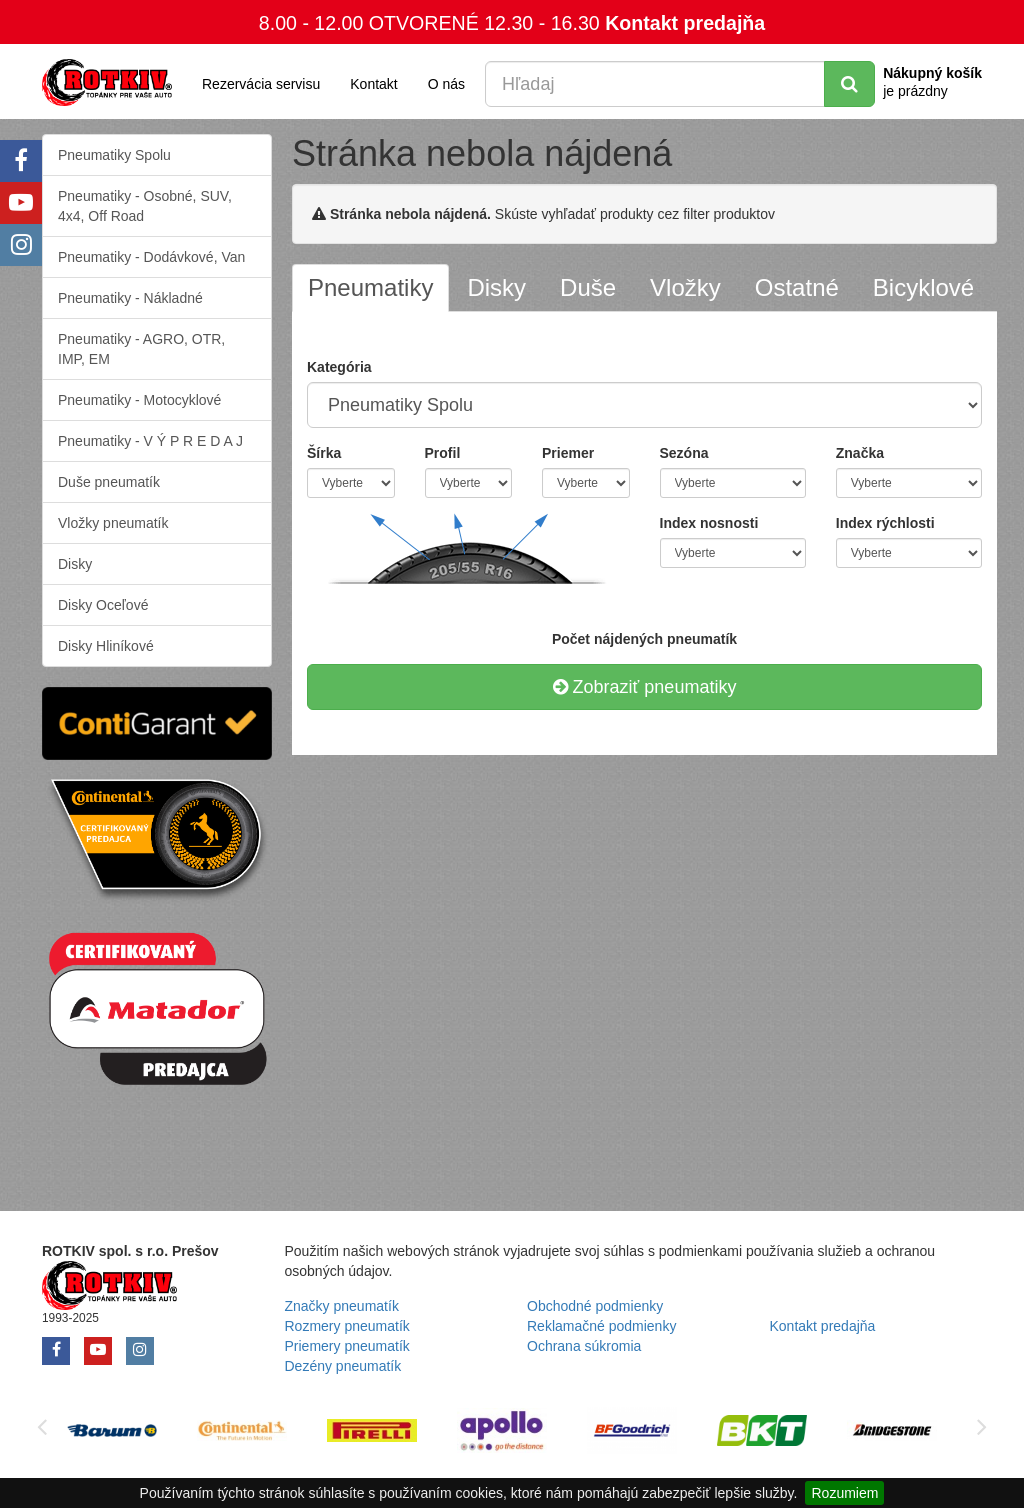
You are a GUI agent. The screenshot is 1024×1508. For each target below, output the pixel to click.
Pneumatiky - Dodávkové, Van (151, 257)
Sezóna (684, 453)
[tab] (370, 288)
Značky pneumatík (342, 1306)
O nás (446, 84)
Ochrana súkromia (584, 1346)
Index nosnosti (709, 523)
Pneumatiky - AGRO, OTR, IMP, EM (141, 349)
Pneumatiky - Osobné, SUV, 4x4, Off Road (145, 206)
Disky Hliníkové (106, 646)
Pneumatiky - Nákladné (130, 298)
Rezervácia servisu (261, 84)
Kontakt (373, 84)
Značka (860, 453)
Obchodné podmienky (595, 1306)
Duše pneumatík (109, 482)
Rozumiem (844, 1493)
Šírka (324, 453)
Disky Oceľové (103, 605)
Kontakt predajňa (685, 23)
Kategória (339, 367)
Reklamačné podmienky (601, 1326)
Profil (443, 453)
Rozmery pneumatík (347, 1326)
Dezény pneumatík (343, 1366)
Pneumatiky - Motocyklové (139, 400)
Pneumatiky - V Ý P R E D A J (150, 441)
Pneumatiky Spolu (114, 155)
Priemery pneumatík (347, 1346)
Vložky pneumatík (113, 523)
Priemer (568, 453)
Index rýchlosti (885, 523)
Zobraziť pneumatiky (645, 687)
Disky (75, 564)
